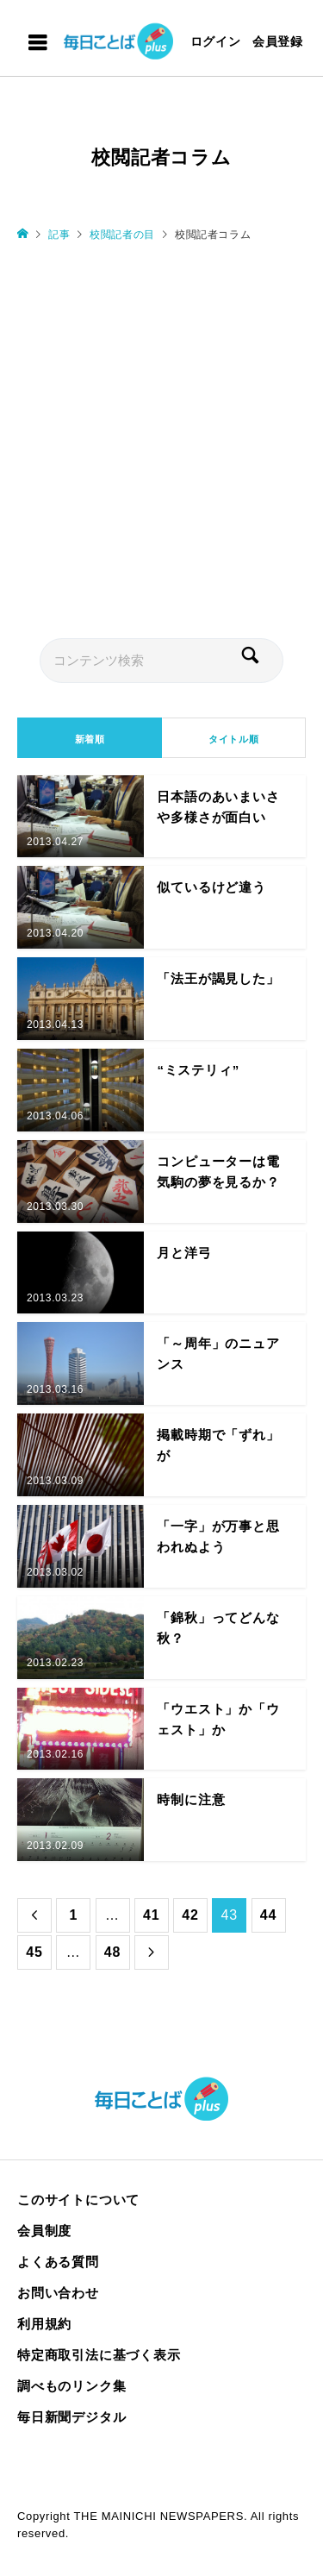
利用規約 (44, 2323)
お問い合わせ (58, 2292)
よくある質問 (58, 2261)
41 (151, 1915)
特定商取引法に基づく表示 (99, 2354)
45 (34, 1952)
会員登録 (277, 41)
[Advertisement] (161, 438)
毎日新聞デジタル (71, 2417)
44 (268, 1915)
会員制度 (44, 2230)
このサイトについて (78, 2199)
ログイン (215, 41)
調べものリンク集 (71, 2386)
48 (112, 1952)
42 (190, 1915)
